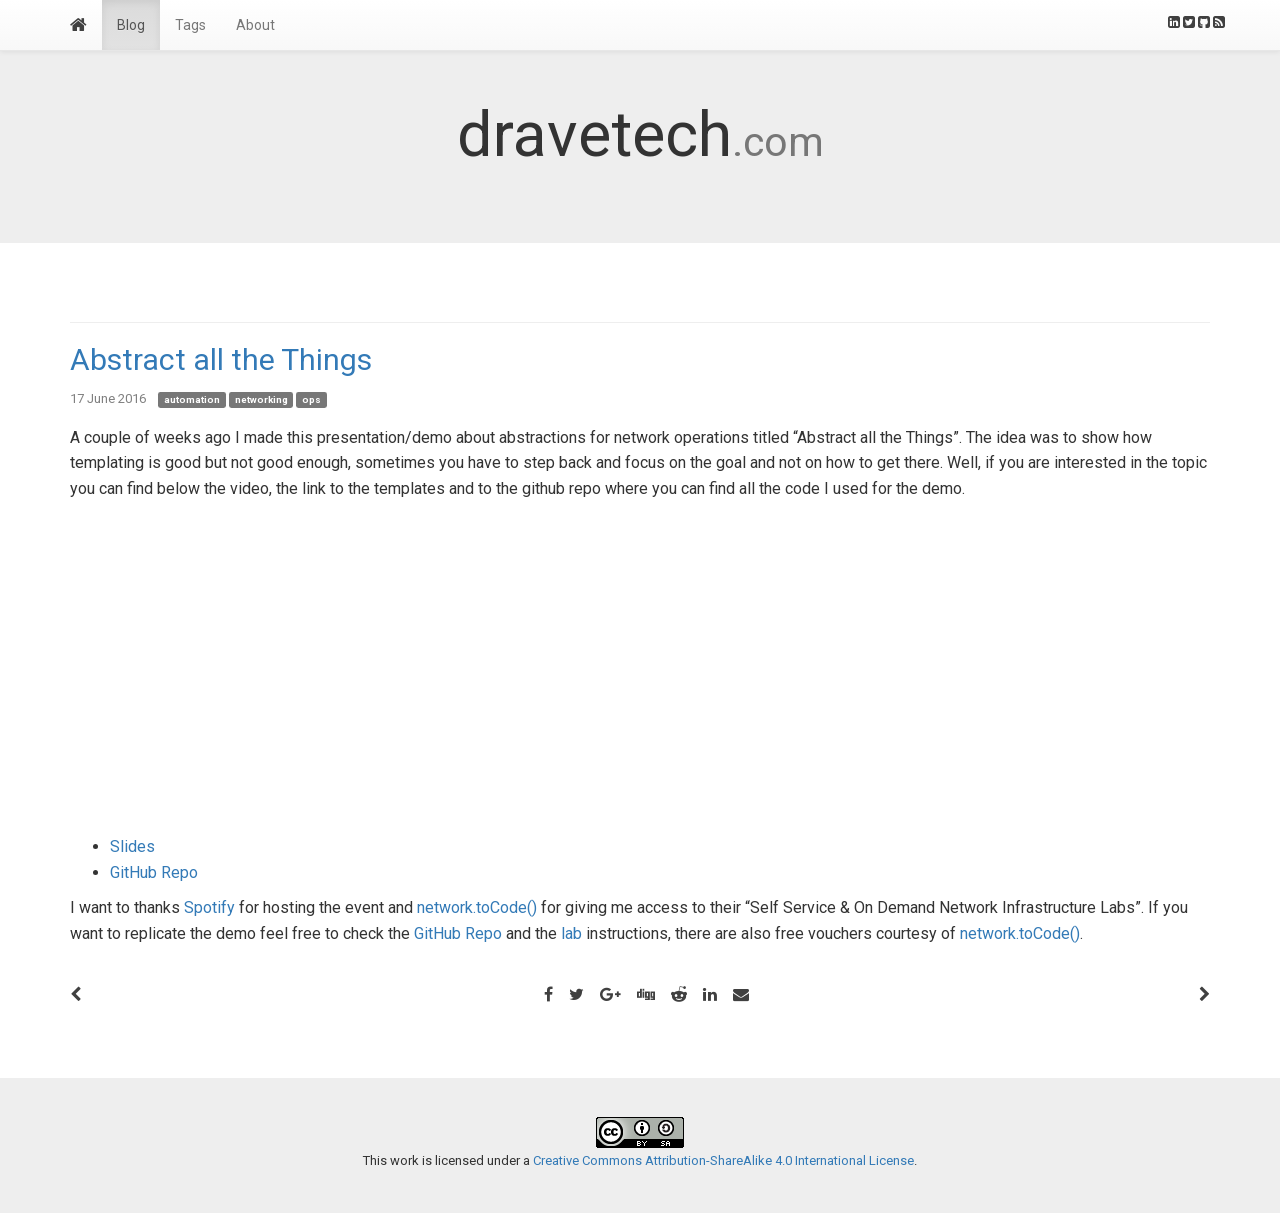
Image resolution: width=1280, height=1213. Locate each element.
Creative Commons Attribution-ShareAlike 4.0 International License (723, 1160)
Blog (131, 25)
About (255, 25)
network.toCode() (477, 907)
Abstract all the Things (221, 359)
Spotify (209, 907)
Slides (132, 846)
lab (571, 933)
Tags (190, 25)
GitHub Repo (154, 872)
